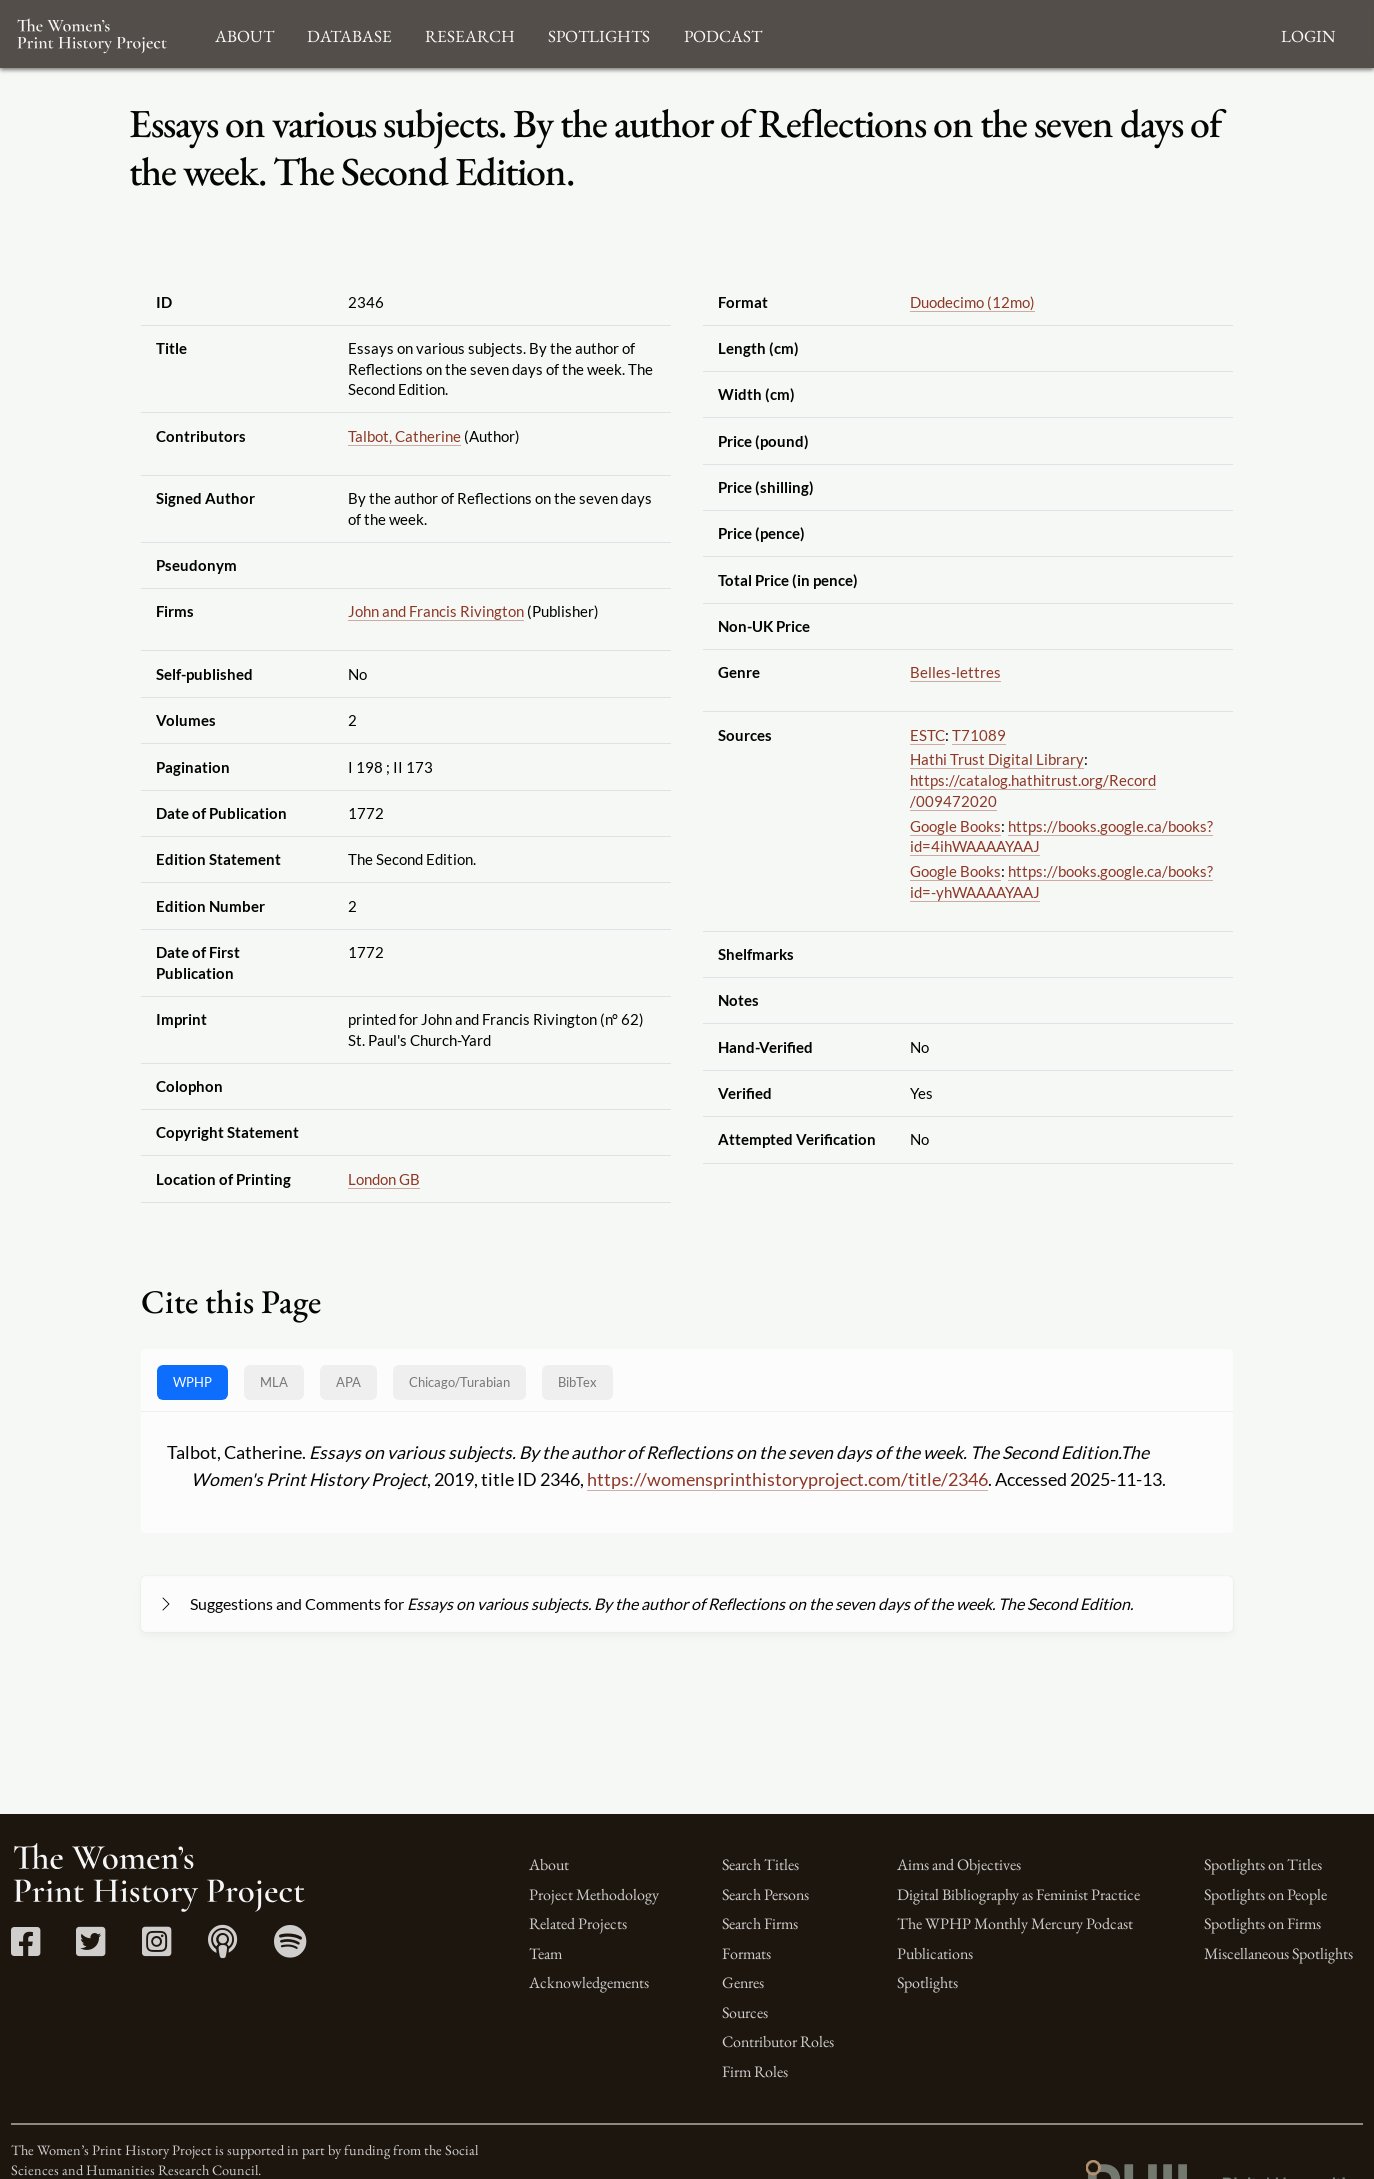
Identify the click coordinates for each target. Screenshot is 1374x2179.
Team (545, 1953)
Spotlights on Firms (1262, 1923)
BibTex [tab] (577, 1382)
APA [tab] (348, 1382)
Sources (745, 2012)
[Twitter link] (90, 1948)
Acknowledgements (589, 1982)
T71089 (979, 735)
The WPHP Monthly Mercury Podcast (1015, 1923)
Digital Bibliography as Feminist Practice (1018, 1894)
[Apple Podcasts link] (222, 1948)
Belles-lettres (955, 672)
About (549, 1864)
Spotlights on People (1265, 1894)
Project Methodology (594, 1894)
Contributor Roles (778, 2041)
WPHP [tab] (192, 1382)
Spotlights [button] (599, 33)
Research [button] (470, 33)
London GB (384, 1179)
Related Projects (578, 1923)
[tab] (459, 1382)
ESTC (927, 735)
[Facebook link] (25, 1948)
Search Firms (760, 1923)
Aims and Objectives (959, 1864)
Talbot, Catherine (404, 436)
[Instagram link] (156, 1948)
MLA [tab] (274, 1382)
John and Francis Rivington (436, 611)
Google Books (955, 826)
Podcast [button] (723, 33)
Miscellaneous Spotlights (1278, 1953)
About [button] (244, 33)
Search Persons (765, 1894)
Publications (935, 1953)
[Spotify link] (290, 1948)
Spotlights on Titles (1263, 1864)
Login (1308, 33)
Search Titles (760, 1864)
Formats (746, 1953)
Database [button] (349, 33)
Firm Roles (755, 2071)
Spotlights (927, 1982)
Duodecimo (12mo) (972, 302)
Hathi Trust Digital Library (997, 759)
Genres (743, 1982)
